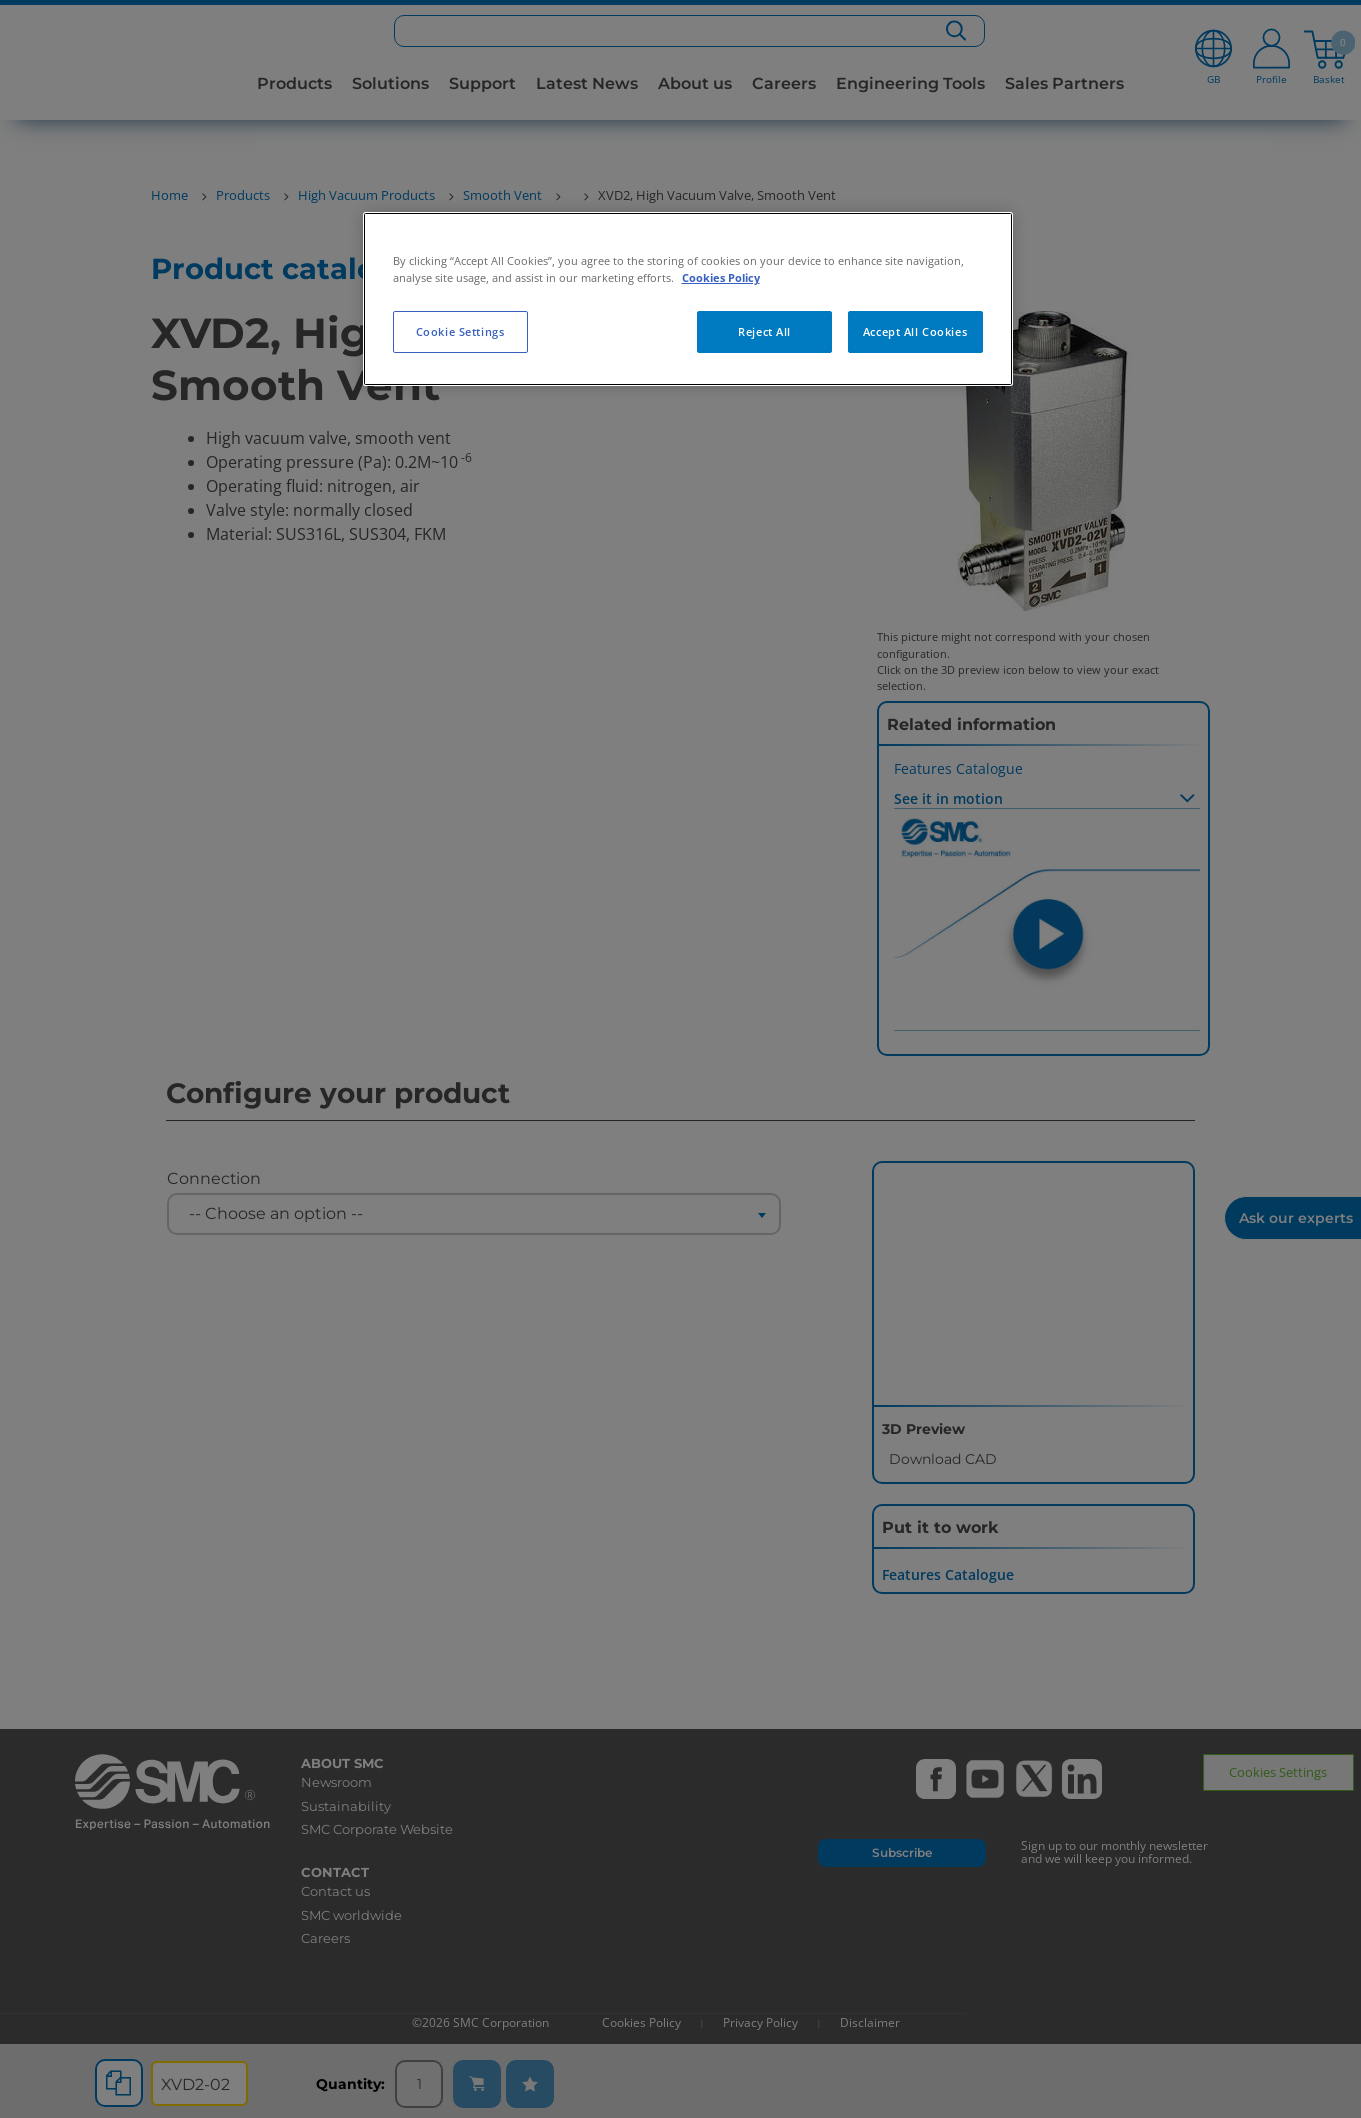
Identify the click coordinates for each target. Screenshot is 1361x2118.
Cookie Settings (460, 331)
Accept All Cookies (915, 331)
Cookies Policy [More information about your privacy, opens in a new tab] (721, 277)
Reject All (764, 331)
